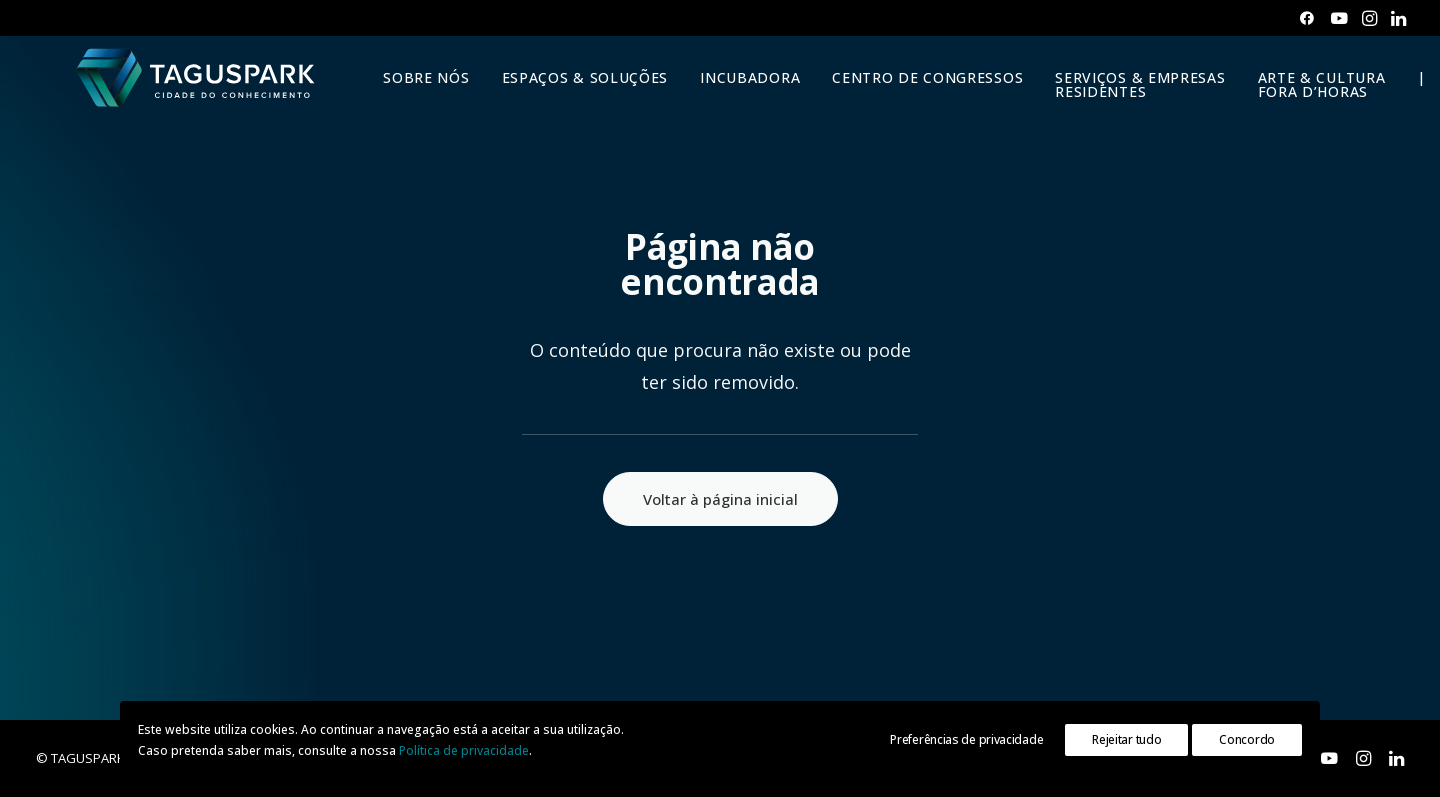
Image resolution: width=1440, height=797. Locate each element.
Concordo (1247, 739)
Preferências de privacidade (966, 739)
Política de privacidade (464, 750)
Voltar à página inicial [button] (720, 499)
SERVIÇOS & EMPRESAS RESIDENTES (1126, 100)
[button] (1307, 18)
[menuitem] (1307, 18)
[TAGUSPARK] (189, 94)
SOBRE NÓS (412, 93)
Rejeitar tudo (1126, 739)
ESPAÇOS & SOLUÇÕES (570, 93)
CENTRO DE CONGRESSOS (913, 93)
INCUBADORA (736, 93)
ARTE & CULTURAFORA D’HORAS (1307, 100)
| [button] (1407, 93)
